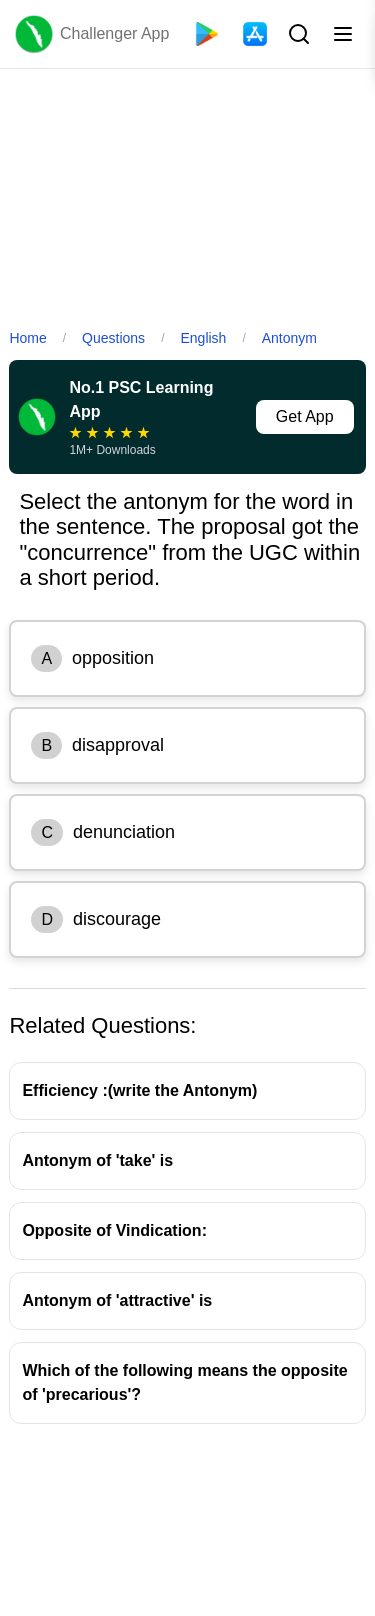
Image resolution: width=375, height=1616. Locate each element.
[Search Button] (297, 34)
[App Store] (255, 34)
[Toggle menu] (343, 34)
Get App (305, 416)
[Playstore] (207, 34)
